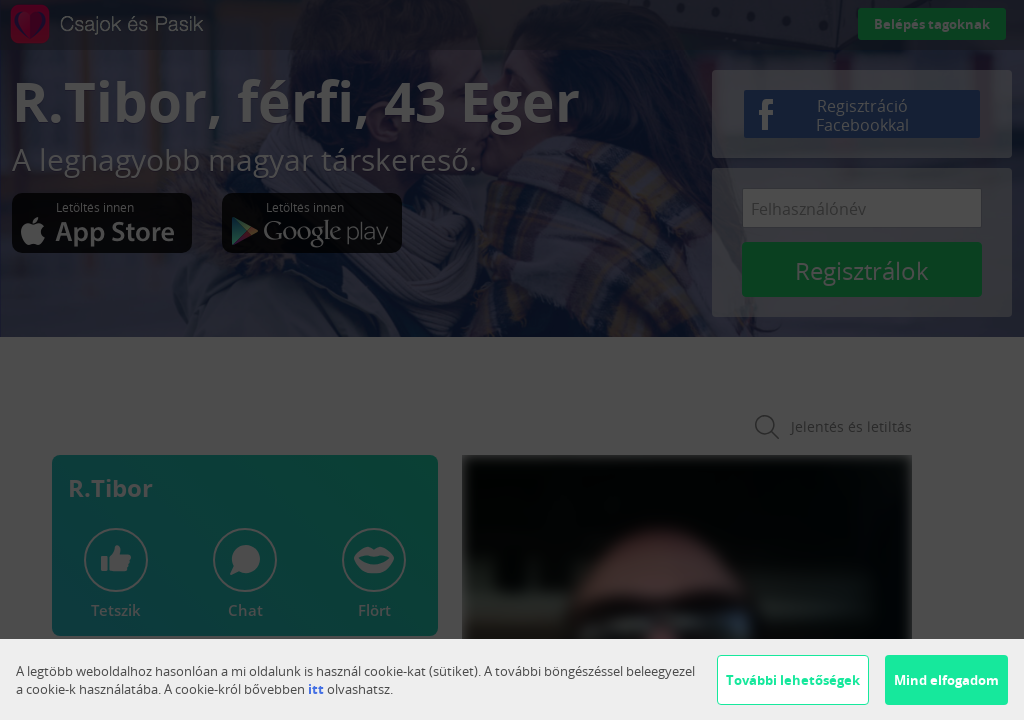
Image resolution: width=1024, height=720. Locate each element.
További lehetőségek (793, 680)
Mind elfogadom (946, 680)
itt (316, 689)
